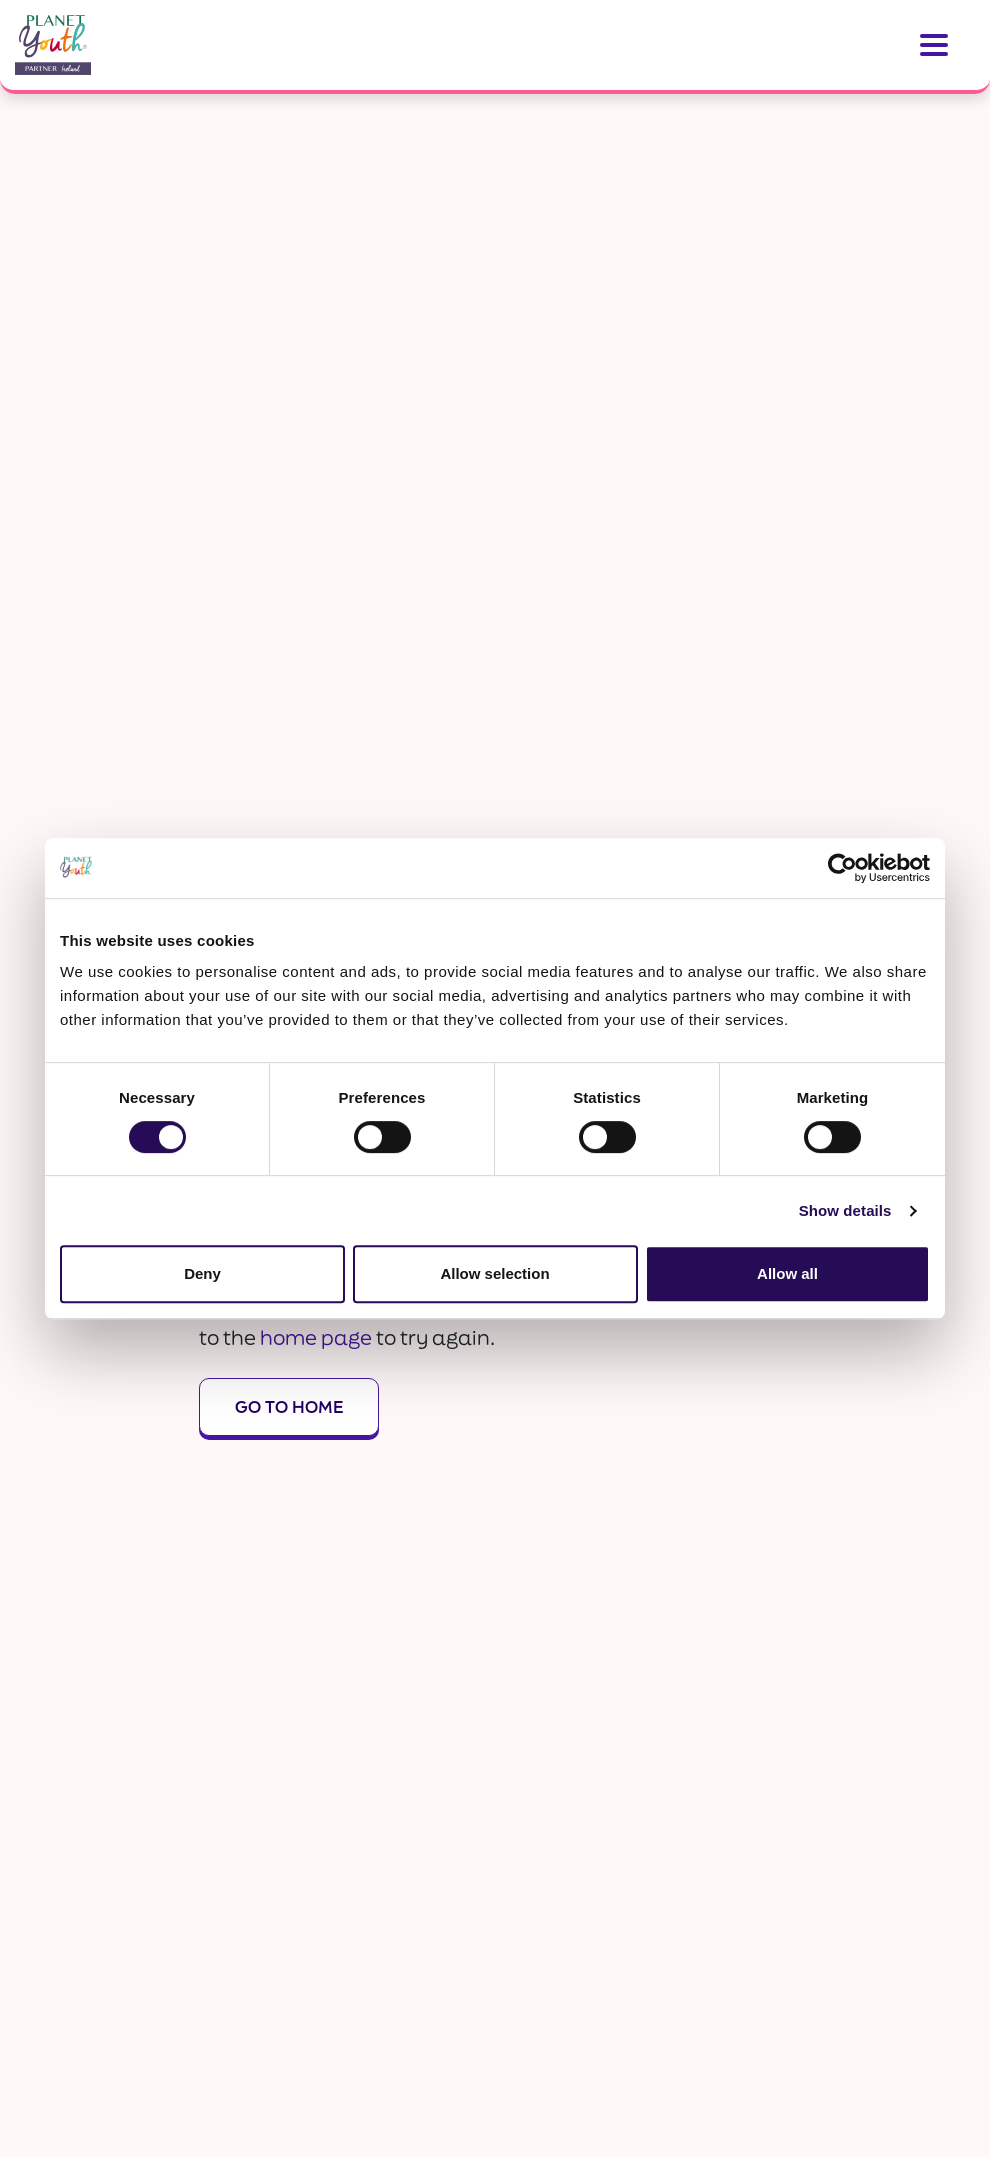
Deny (202, 1273)
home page (316, 1337)
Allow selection (494, 1273)
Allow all (787, 1273)
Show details (845, 1210)
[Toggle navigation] (934, 45)
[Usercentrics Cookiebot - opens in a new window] (842, 868)
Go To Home (289, 1406)
